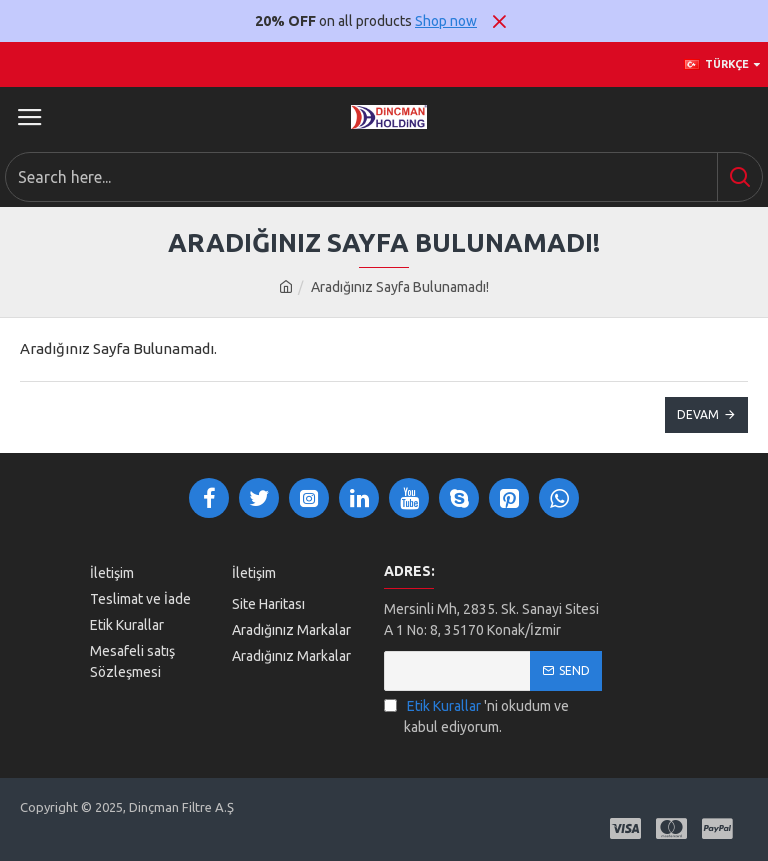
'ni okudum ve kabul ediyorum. (476, 715)
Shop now (446, 21)
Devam (698, 414)
